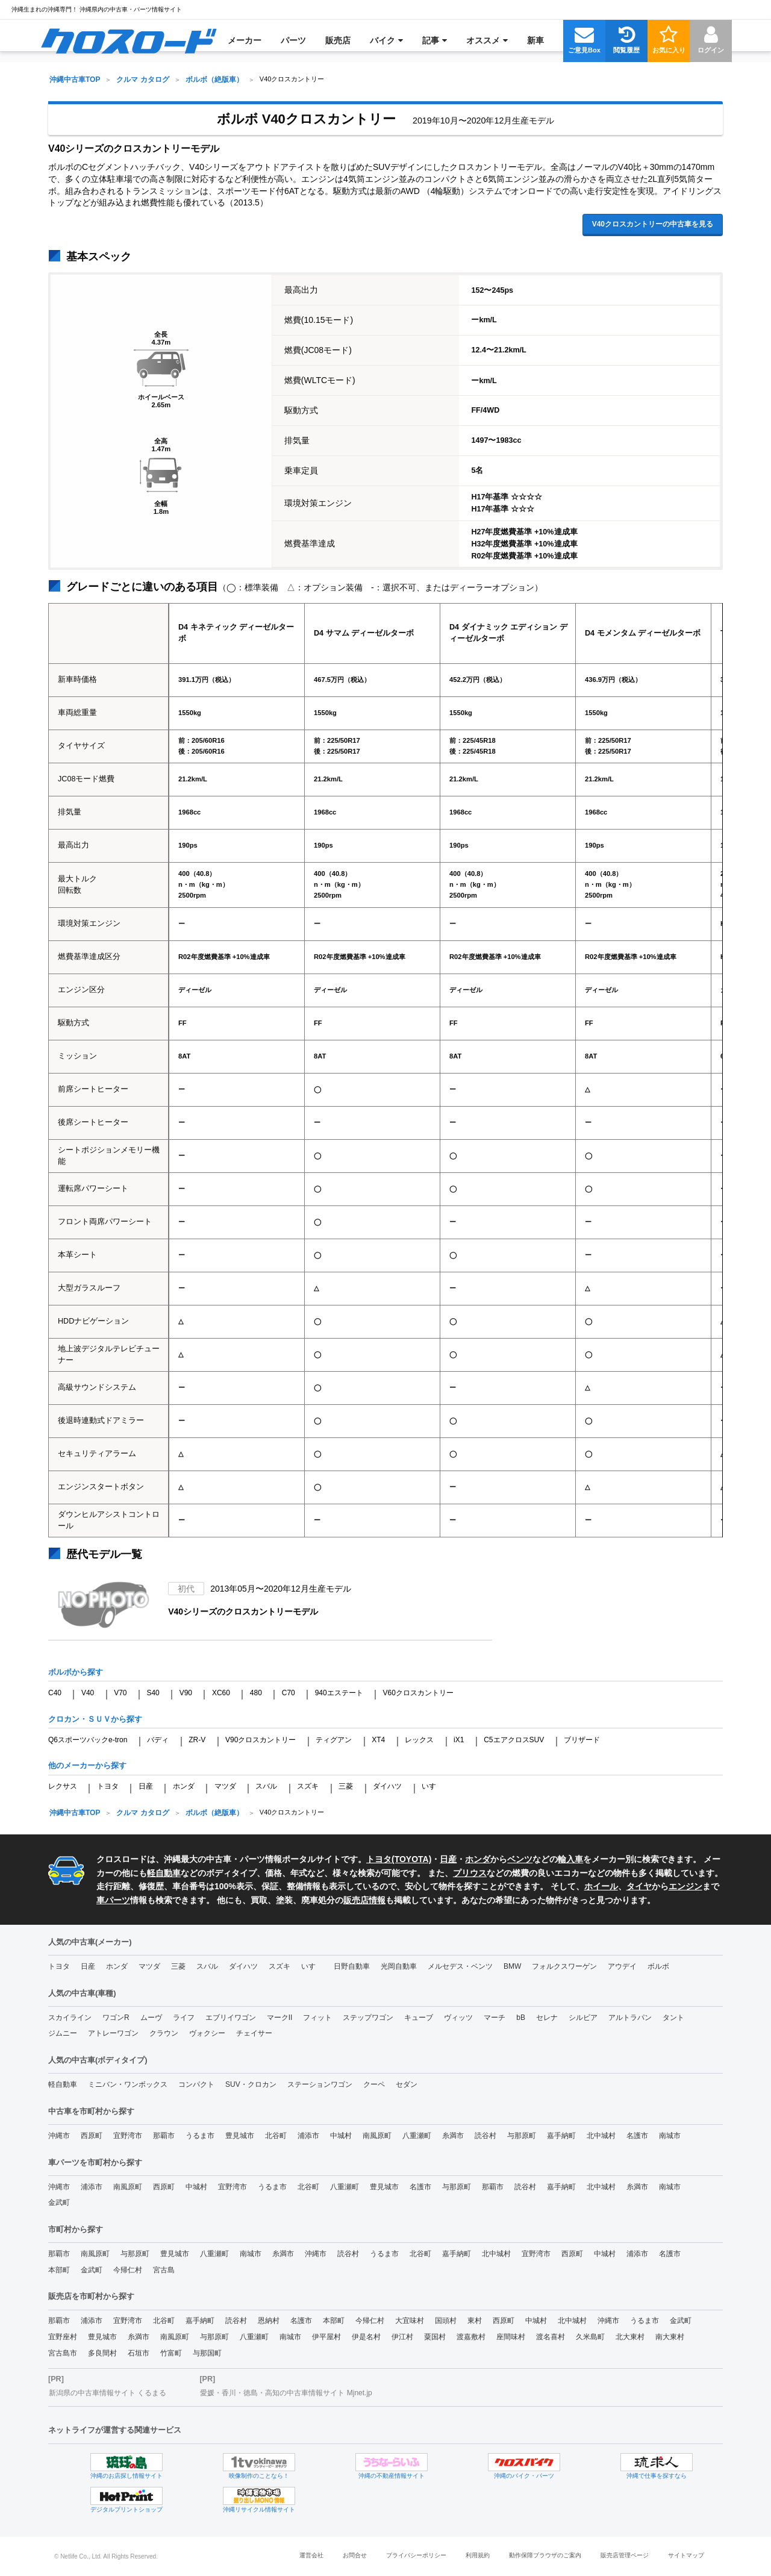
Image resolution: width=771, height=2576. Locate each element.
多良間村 (102, 2353)
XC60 (221, 1693)
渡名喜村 (550, 2337)
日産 (146, 1786)
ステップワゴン (368, 2017)
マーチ (494, 2017)
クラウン (163, 2033)
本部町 (59, 2270)
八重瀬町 (416, 2135)
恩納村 (268, 2320)
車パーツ (113, 1900)
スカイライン (70, 2017)
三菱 (346, 1786)
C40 (54, 1693)
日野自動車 (352, 1966)
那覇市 (164, 2135)
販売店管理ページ (625, 2555)
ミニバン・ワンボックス (127, 2084)
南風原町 (377, 2135)
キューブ (418, 2017)
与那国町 (207, 2353)
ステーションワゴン (319, 2084)
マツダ (225, 1786)
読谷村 (485, 2135)
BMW (512, 1966)
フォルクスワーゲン (564, 1966)
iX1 (459, 1740)
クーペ (374, 2084)
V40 (87, 1693)
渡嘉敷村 (471, 2337)
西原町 (91, 2135)
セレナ (547, 2017)
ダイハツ (387, 1786)
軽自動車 (164, 1873)
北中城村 (601, 2135)
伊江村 (402, 2337)
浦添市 (308, 2135)
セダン (406, 2084)
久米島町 (590, 2337)
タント (673, 2017)
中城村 (341, 2135)
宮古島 (164, 2270)
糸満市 (453, 2135)
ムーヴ (151, 2017)
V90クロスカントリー (260, 1740)
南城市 (670, 2135)
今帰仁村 (127, 2270)
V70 (120, 1693)
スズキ (308, 1786)
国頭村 (446, 2320)
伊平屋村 (326, 2337)
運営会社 (311, 2555)
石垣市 (138, 2353)
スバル (266, 1786)
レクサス (62, 1786)
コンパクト (196, 2084)
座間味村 (510, 2337)
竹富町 (171, 2353)
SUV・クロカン (250, 2084)
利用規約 (478, 2555)
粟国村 (435, 2337)
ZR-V (197, 1740)
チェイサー (254, 2033)
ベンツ (519, 1859)
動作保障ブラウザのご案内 (545, 2555)
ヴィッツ (458, 2017)
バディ (158, 1740)
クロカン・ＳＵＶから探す (95, 1719)
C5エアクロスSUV (514, 1740)
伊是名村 (366, 2337)
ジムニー (62, 2033)
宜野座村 (62, 2337)
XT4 (378, 1740)
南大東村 (669, 2337)
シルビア (583, 2017)
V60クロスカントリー (418, 1693)
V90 (185, 1693)
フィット (317, 2017)
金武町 (59, 2202)
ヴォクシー (207, 2033)
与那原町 (521, 2135)
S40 (152, 1693)
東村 (474, 2320)
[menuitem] (128, 40)
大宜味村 (409, 2320)
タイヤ (639, 1886)
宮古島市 (62, 2353)
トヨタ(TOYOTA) (398, 1859)
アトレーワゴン (113, 2033)
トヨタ (108, 1786)
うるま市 (200, 2135)
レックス (419, 1740)
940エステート (339, 1693)
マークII (280, 2017)
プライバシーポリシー (416, 2555)
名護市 (637, 2135)
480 (256, 1693)
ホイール (601, 1886)
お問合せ (355, 2555)
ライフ (184, 2017)
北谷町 (276, 2135)
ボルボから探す (75, 1672)
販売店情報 (364, 1900)
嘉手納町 (561, 2135)
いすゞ (432, 1786)
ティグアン (334, 1740)
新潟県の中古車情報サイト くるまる (107, 2393)
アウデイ (622, 1966)
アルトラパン (630, 2017)
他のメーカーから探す (87, 1765)
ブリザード (582, 1740)
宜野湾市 (127, 2135)
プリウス (470, 1873)
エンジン (685, 1886)
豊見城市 (239, 2135)
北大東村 (630, 2337)
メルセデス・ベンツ (460, 1966)
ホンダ (184, 1786)
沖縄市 (59, 2135)
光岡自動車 (399, 1966)
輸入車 (570, 1859)
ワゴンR (116, 2017)
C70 (288, 1693)
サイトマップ (686, 2555)
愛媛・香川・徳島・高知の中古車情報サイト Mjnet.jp (286, 2393)
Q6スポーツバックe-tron (87, 1740)
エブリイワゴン (230, 2017)
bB (520, 2017)
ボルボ (658, 1966)
